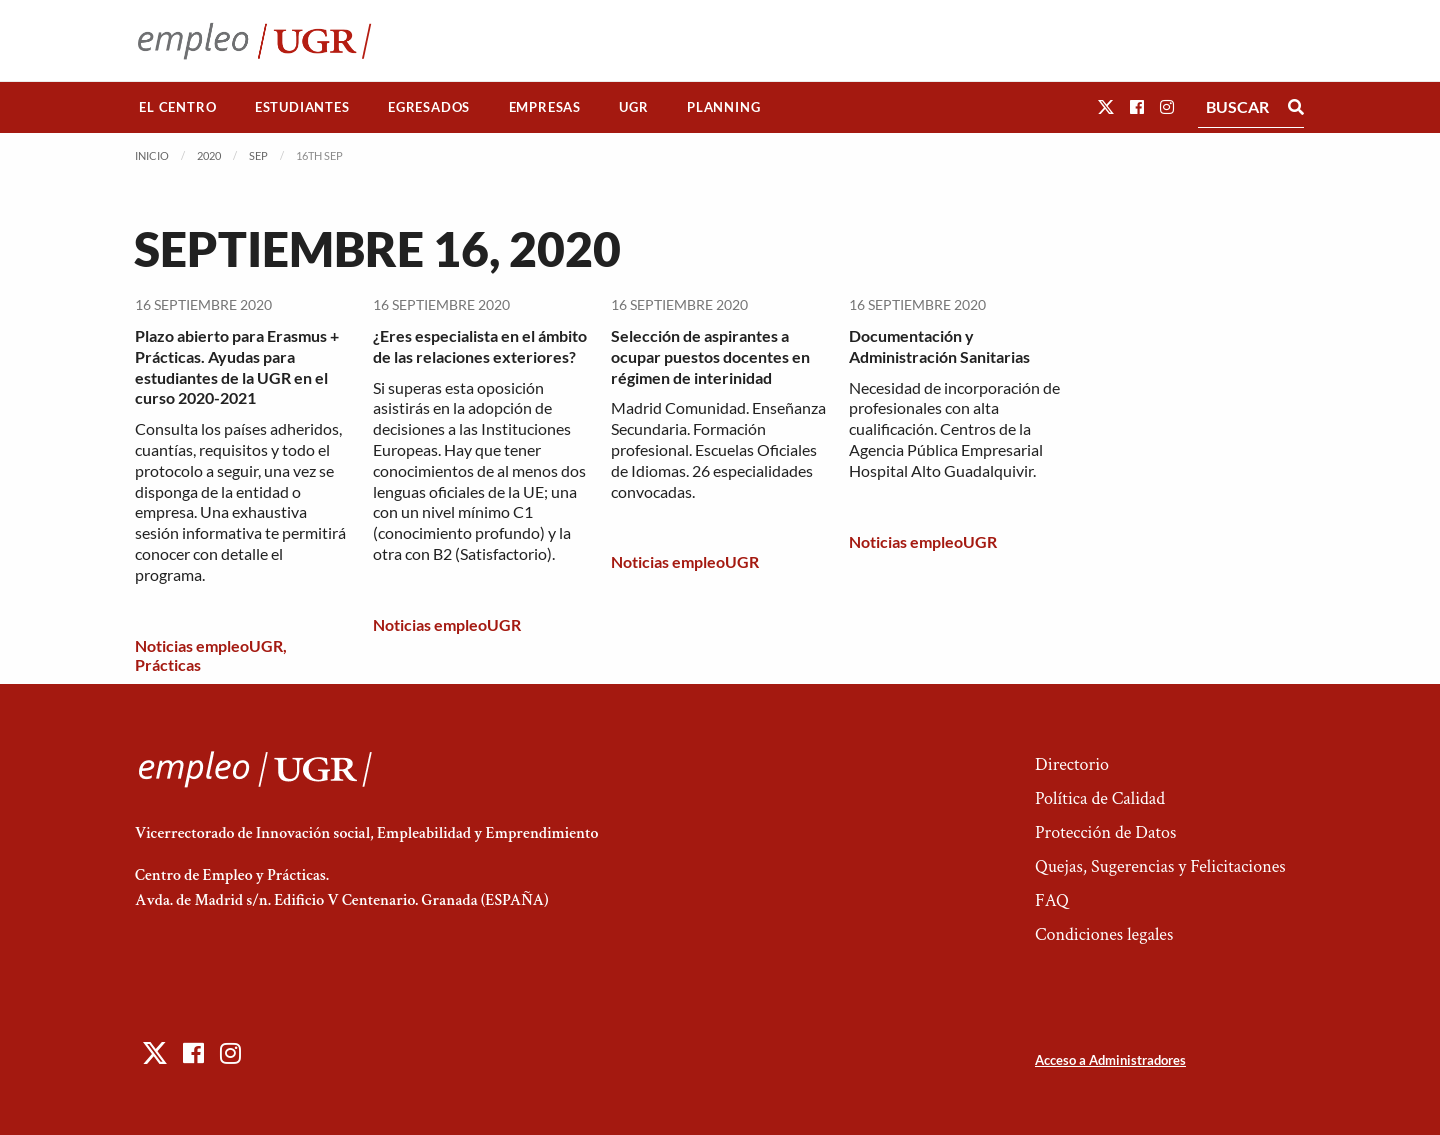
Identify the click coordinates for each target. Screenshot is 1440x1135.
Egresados (429, 107)
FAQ (1052, 900)
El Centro (177, 107)
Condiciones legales (1104, 934)
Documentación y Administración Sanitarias (939, 346)
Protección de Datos (1105, 832)
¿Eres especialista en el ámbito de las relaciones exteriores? (480, 346)
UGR (633, 107)
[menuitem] (178, 107)
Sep (258, 155)
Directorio (1072, 764)
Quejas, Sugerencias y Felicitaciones (1160, 866)
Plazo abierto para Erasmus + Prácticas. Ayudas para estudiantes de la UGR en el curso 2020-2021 (237, 366)
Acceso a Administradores (1110, 1060)
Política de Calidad (1100, 798)
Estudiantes (302, 107)
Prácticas (168, 664)
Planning (723, 107)
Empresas (545, 107)
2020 (209, 155)
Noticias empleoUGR (209, 645)
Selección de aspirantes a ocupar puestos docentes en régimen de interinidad (710, 356)
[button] (1106, 106)
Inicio (152, 155)
